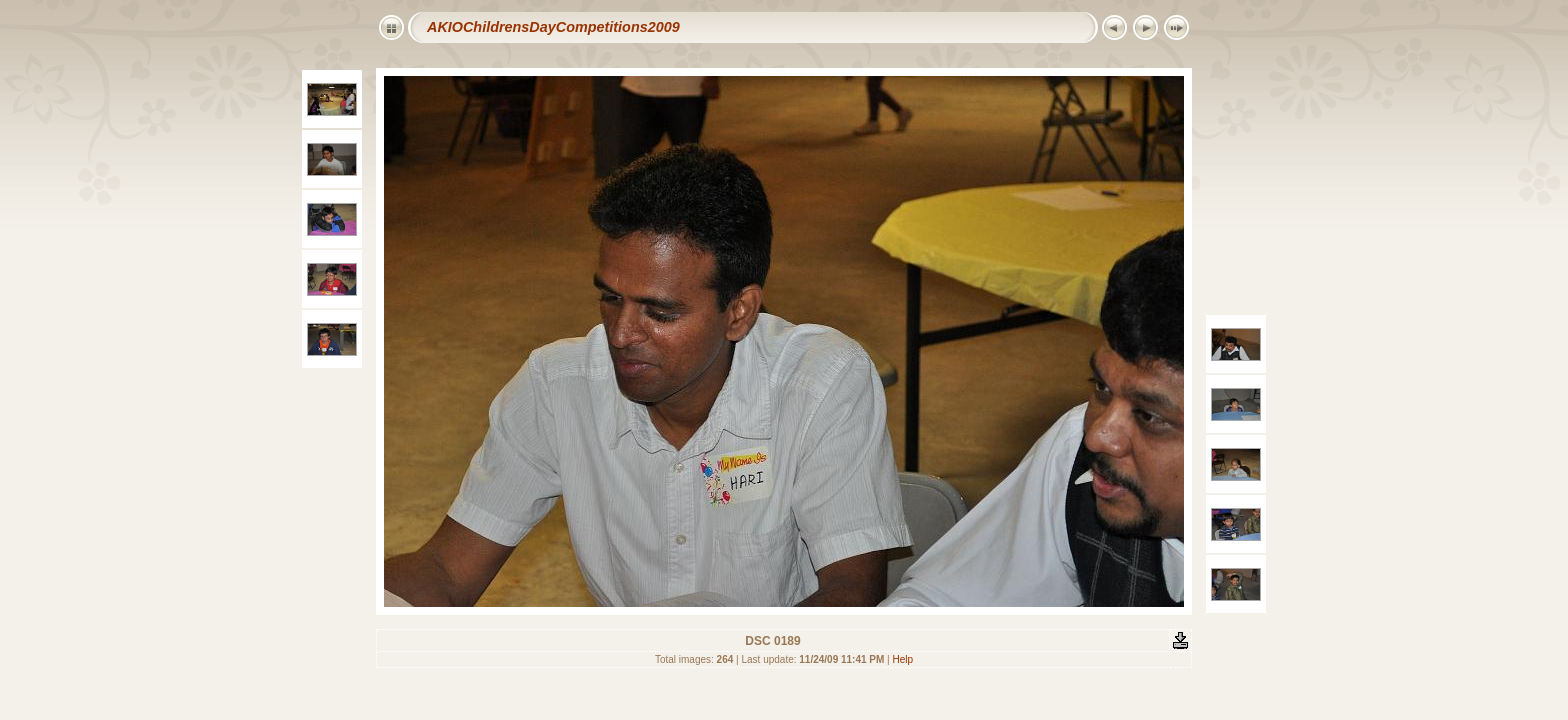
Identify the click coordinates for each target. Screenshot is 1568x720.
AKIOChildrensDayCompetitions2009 (553, 27)
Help (903, 659)
